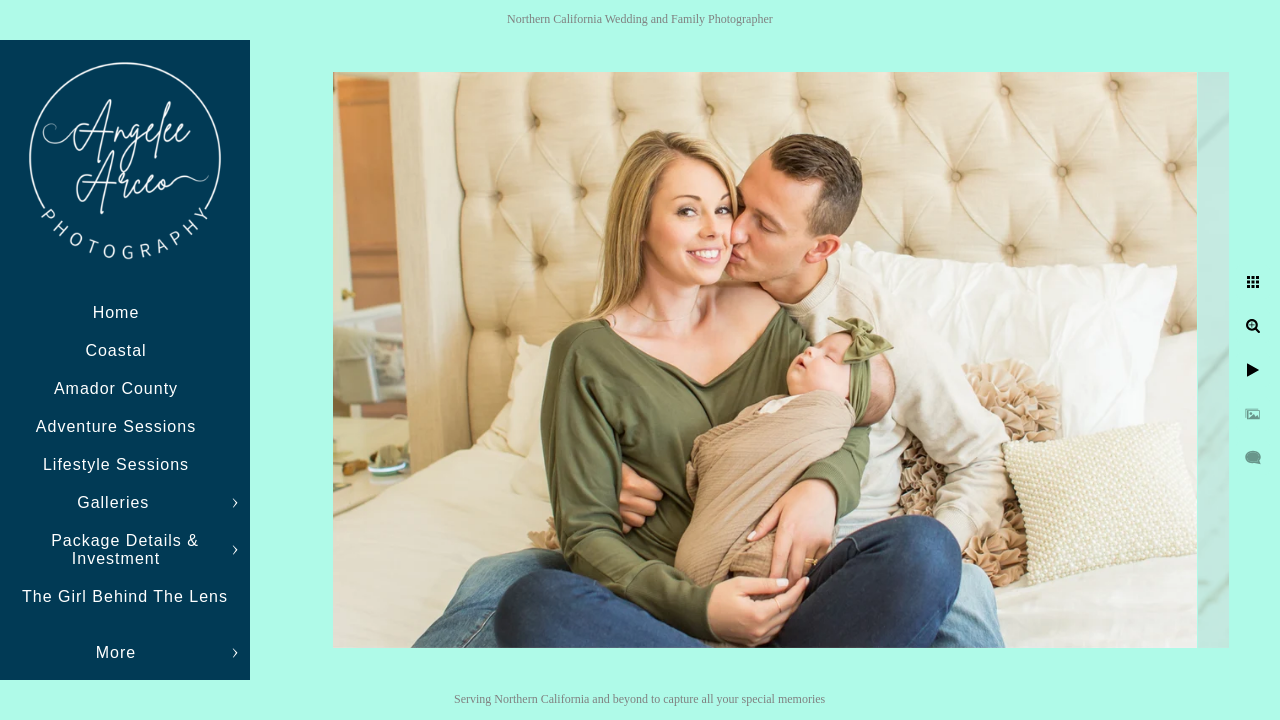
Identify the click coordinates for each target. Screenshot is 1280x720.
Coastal (115, 350)
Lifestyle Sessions (116, 464)
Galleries (116, 502)
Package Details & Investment (125, 549)
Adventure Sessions (116, 426)
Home (116, 312)
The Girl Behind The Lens (125, 596)
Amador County (116, 388)
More (116, 652)
